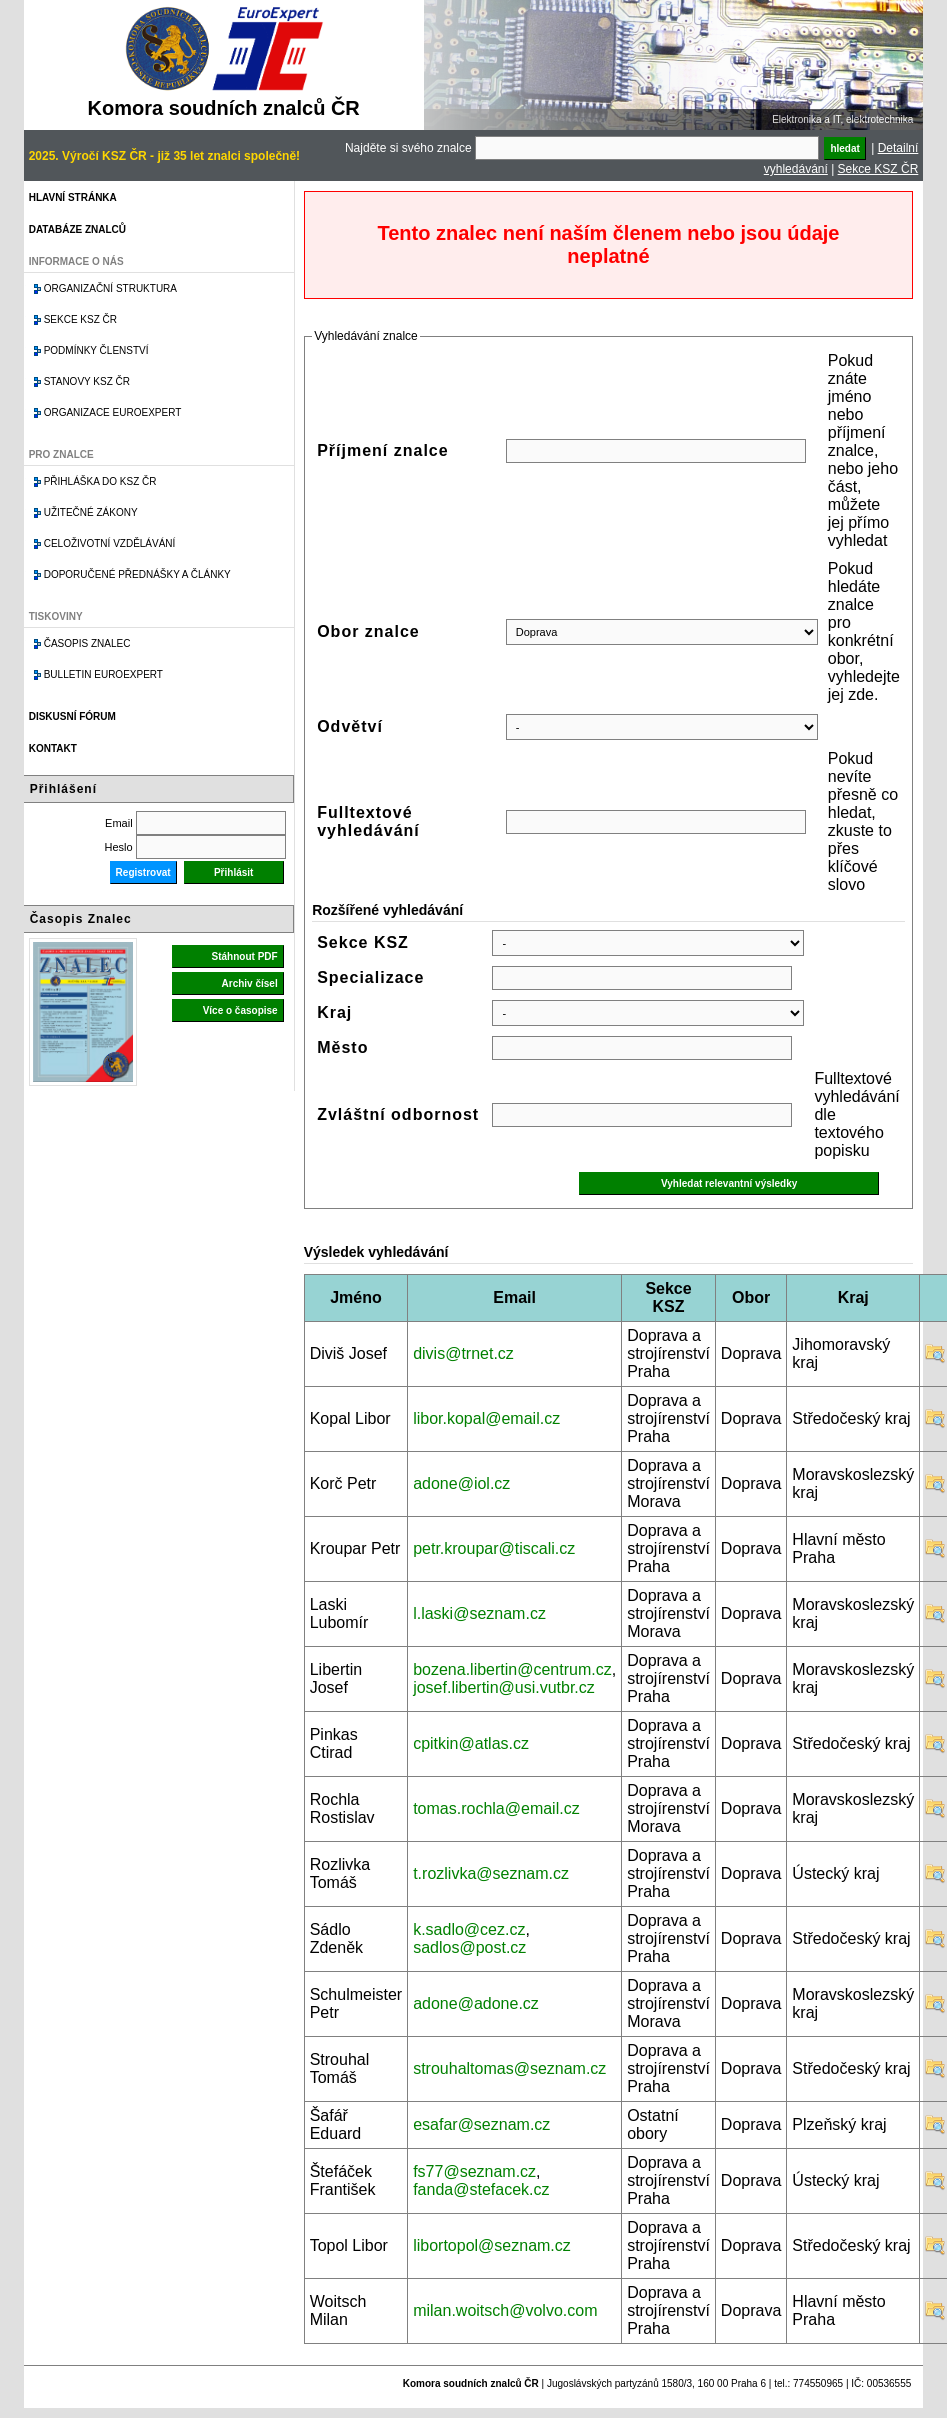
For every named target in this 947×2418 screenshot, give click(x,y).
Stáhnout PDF (245, 956)
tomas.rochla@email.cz (496, 1808)
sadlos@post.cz (469, 1947)
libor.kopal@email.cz (486, 1418)
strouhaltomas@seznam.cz (509, 2068)
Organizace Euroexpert (113, 412)
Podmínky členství (96, 350)
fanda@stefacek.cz (481, 2189)
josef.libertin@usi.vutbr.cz (504, 1687)
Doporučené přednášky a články (137, 574)
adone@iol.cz (461, 1483)
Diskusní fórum (72, 716)
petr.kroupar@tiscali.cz (494, 1548)
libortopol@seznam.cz (492, 2245)
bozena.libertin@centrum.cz (512, 1669)
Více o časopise (240, 1010)
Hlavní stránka (73, 197)
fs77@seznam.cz (474, 2171)
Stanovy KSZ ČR (87, 381)
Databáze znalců (77, 229)
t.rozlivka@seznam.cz (491, 1873)
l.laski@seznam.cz (479, 1613)
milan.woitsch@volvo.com (505, 2310)
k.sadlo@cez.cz (469, 1929)
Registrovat (143, 872)
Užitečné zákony (91, 512)
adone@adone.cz (476, 2003)
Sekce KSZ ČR (878, 169)
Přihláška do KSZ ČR (100, 481)
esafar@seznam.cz (481, 2124)
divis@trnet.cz (463, 1353)
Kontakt (53, 748)
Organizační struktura (110, 288)
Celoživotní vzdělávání (110, 543)
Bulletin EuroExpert (103, 674)
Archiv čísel (250, 983)
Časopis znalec (87, 643)
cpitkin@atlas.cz (471, 1743)
